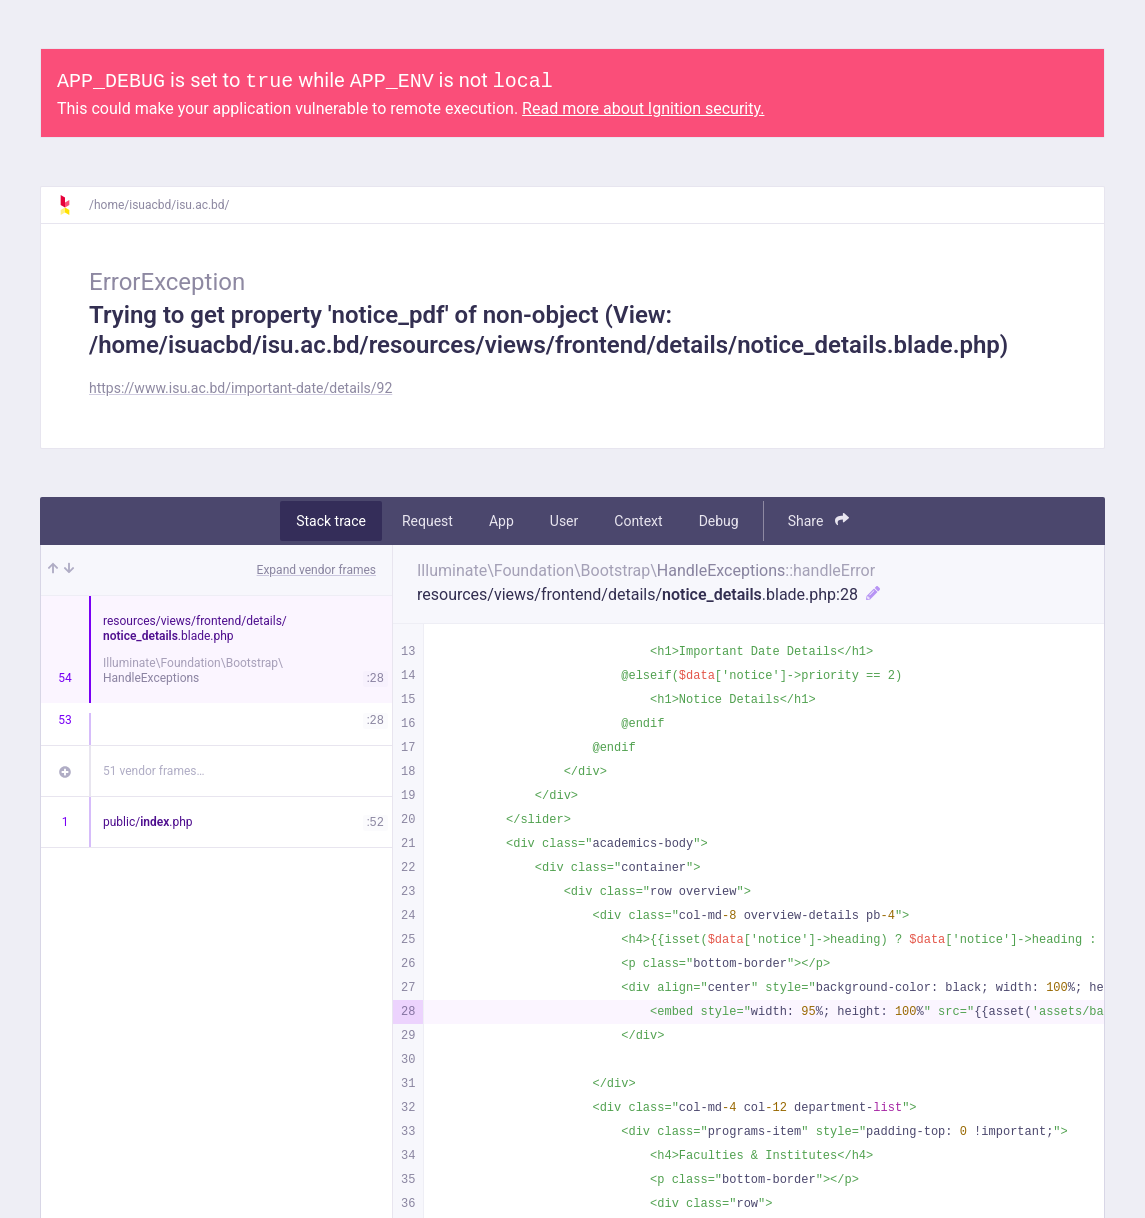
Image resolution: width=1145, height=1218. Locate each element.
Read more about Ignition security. (643, 108)
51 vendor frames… (153, 771)
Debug (719, 521)
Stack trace (331, 521)
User (564, 521)
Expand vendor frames (316, 570)
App (501, 521)
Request (427, 521)
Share (818, 520)
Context (638, 521)
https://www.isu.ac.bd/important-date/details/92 (240, 388)
